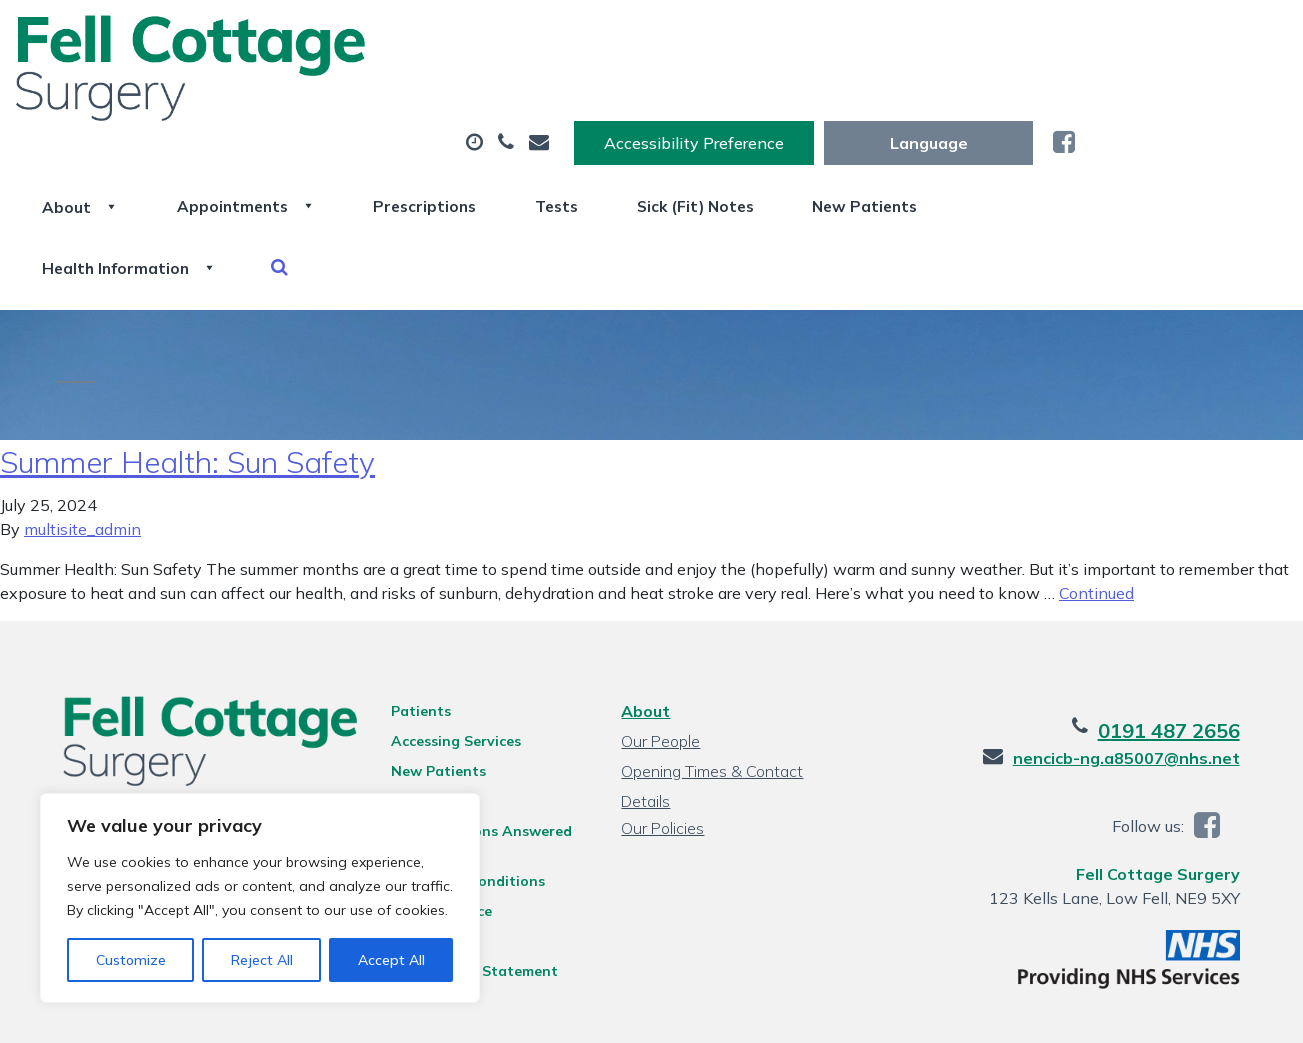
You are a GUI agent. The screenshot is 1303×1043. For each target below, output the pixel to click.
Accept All (391, 960)
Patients (415, 630)
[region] (260, 898)
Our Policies (662, 747)
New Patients (1160, 99)
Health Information (347, 169)
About (296, 99)
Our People (660, 660)
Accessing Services (450, 660)
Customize (131, 960)
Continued (1096, 512)
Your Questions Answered (475, 750)
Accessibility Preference (906, 37)
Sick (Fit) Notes (973, 99)
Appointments (476, 99)
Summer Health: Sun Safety (187, 381)
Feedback (418, 720)
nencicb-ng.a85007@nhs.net (1141, 677)
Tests (818, 99)
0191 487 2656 (1184, 649)
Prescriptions (671, 99)
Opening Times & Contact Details (712, 692)
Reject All (262, 960)
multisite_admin (82, 448)
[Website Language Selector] (1140, 37)
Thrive (1235, 1012)
